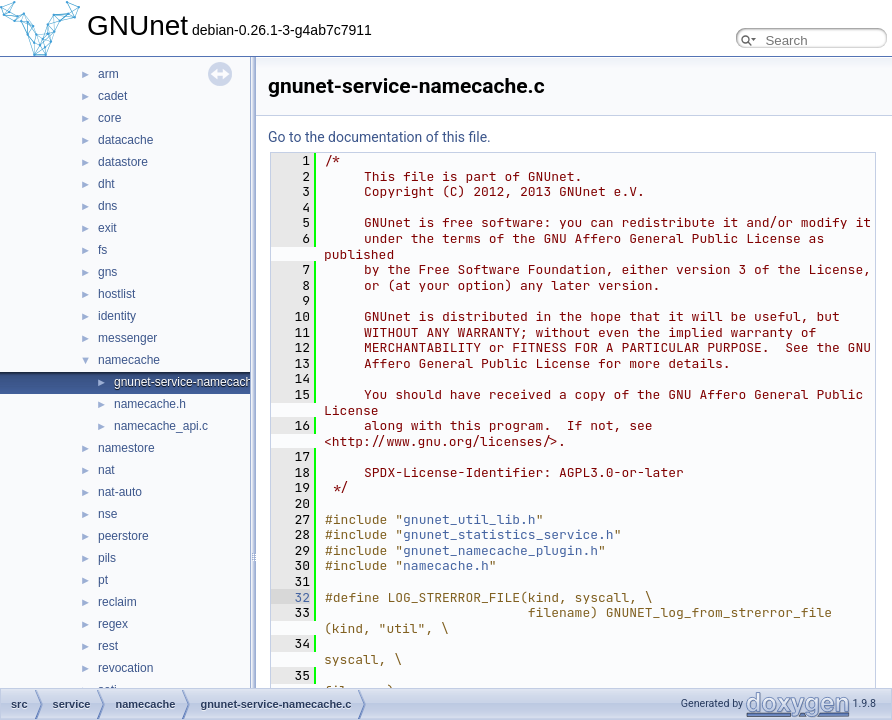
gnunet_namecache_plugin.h (500, 550)
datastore (123, 162)
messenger (127, 338)
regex (113, 624)
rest (108, 646)
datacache (125, 140)
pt (103, 580)
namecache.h (150, 404)
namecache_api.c (161, 426)
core (109, 118)
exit (107, 228)
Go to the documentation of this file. (379, 137)
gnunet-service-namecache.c (191, 382)
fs (102, 250)
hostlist (116, 294)
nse (107, 514)
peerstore (123, 536)
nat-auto (120, 492)
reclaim (117, 602)
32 (290, 597)
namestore (126, 448)
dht (106, 184)
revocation (125, 668)
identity (117, 316)
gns (107, 272)
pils (107, 558)
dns (107, 206)
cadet (112, 96)
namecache (129, 360)
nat (106, 470)
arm (108, 74)
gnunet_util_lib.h (469, 519)
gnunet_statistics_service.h (508, 534)
